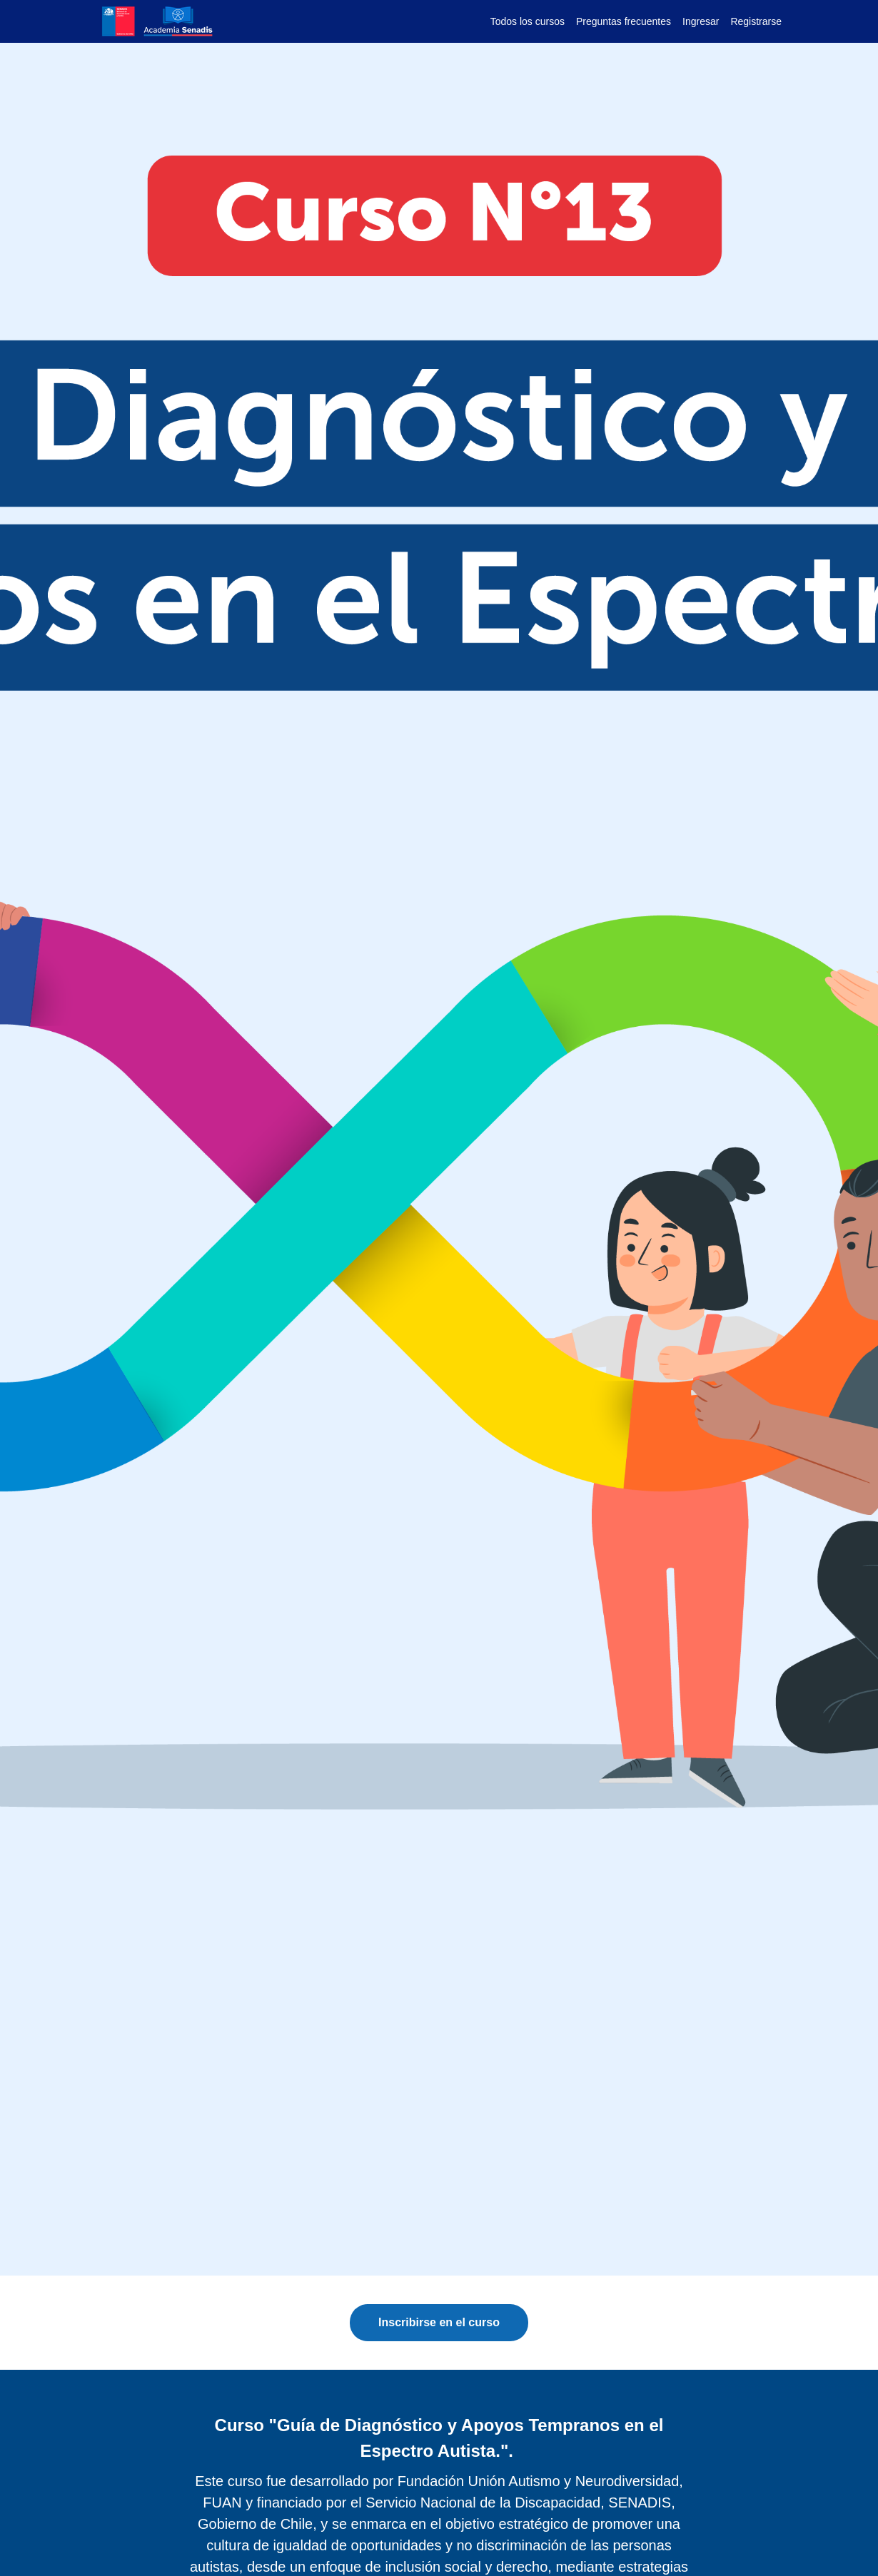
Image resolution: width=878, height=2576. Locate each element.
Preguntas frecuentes (623, 21)
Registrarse (756, 21)
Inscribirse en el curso (439, 2322)
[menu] (630, 21)
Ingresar (700, 21)
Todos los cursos (527, 21)
